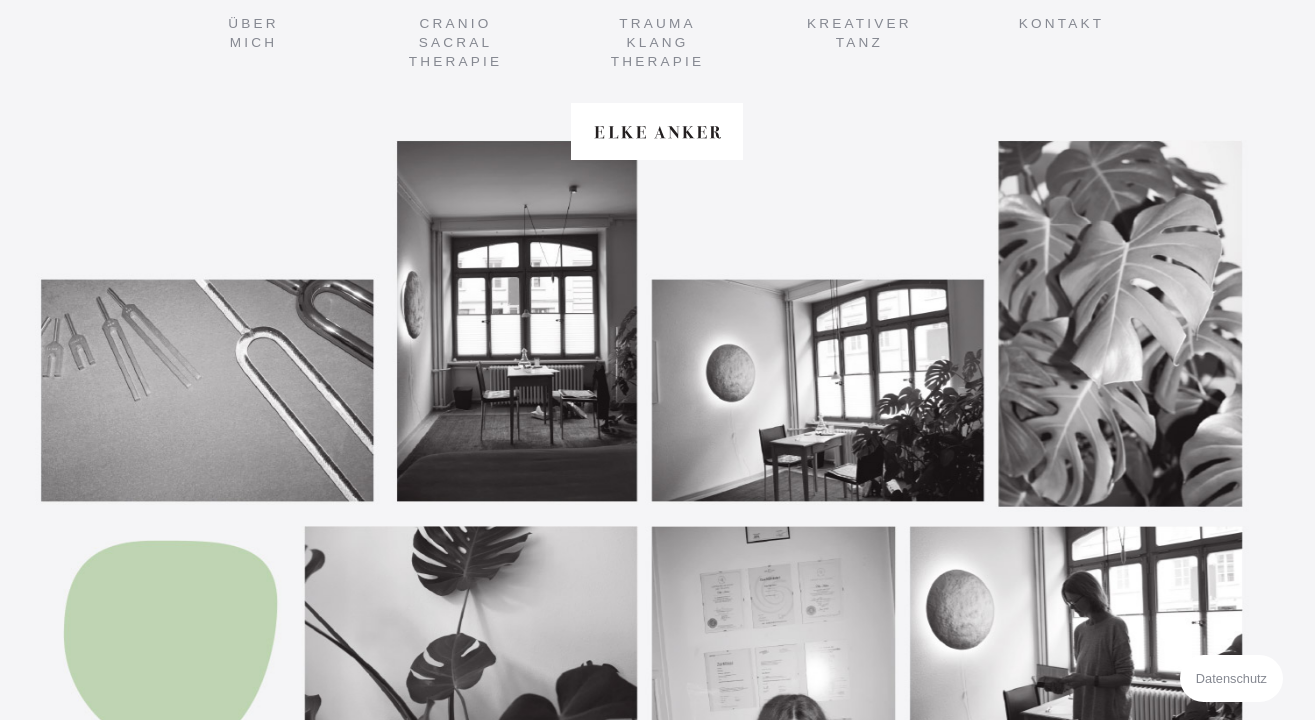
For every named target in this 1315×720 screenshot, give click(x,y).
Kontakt (1062, 23)
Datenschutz (1231, 678)
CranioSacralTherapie (456, 42)
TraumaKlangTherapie (658, 42)
